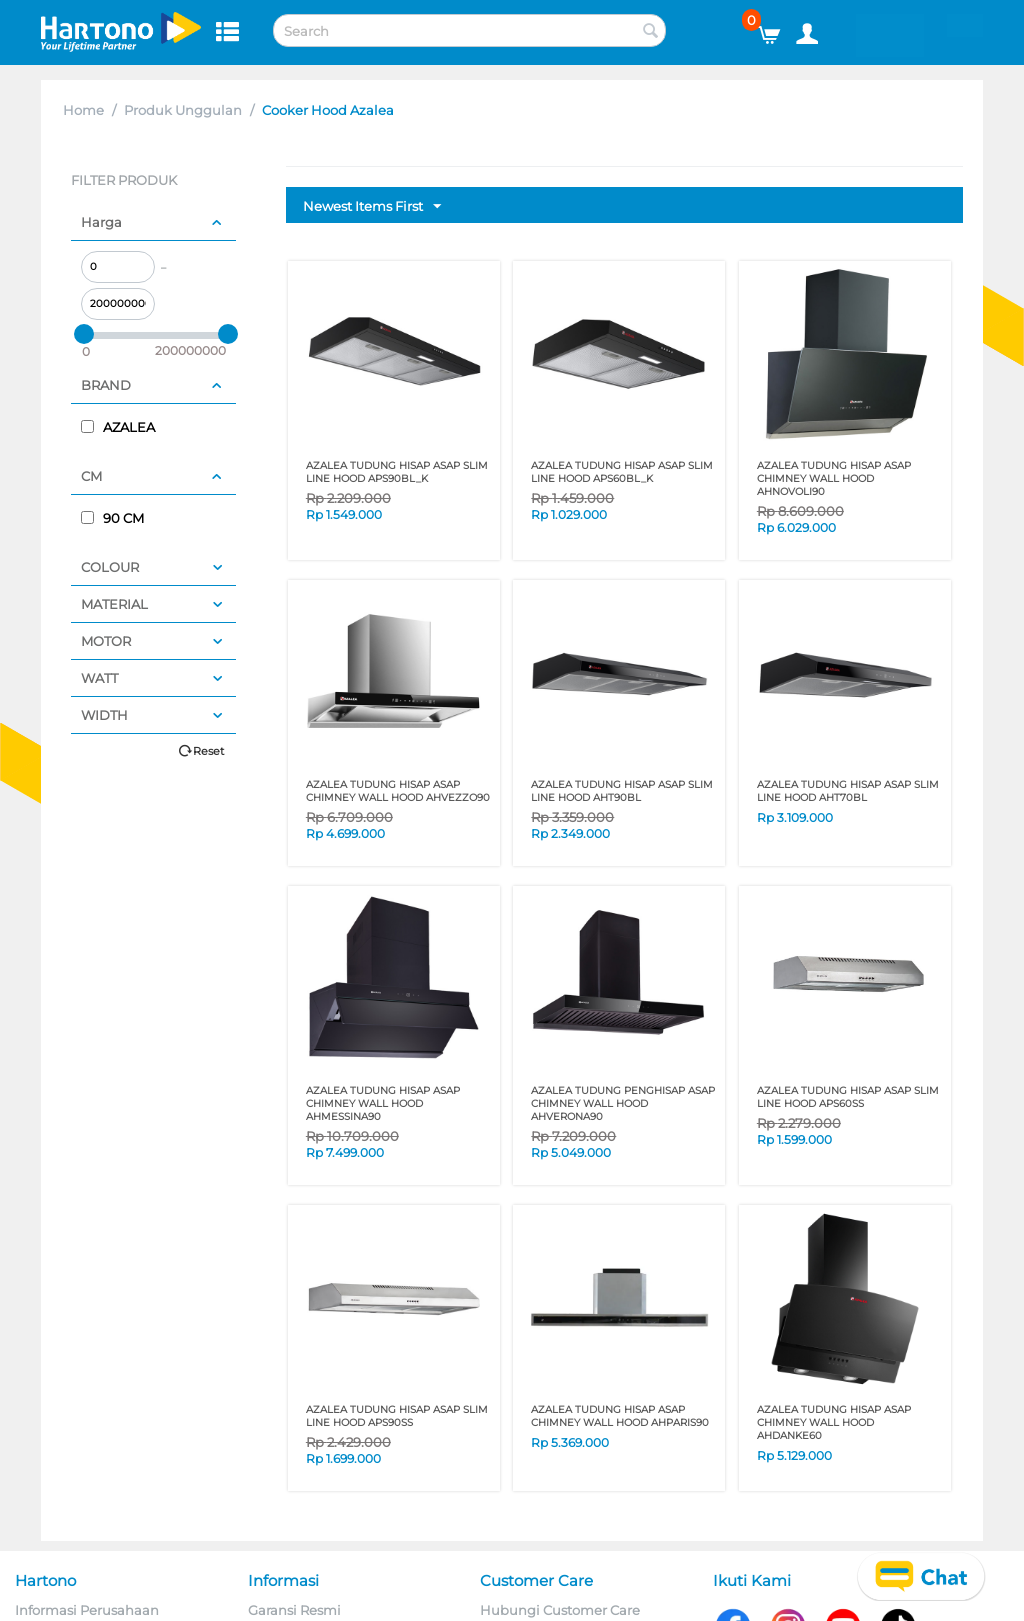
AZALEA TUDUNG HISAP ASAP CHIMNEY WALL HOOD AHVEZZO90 (398, 791)
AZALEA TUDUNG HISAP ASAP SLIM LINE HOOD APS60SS (848, 1097)
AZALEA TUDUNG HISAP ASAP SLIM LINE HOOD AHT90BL (622, 791)
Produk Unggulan (183, 110)
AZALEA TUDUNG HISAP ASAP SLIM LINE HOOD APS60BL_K (622, 472)
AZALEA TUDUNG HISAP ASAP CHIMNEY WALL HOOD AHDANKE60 (834, 1422)
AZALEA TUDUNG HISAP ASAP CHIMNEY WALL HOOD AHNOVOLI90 (834, 478)
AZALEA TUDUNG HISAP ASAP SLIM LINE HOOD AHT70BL (848, 791)
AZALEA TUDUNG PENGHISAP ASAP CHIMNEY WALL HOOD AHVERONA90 (623, 1103)
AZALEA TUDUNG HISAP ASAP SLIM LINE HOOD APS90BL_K (397, 472)
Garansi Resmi (294, 1610)
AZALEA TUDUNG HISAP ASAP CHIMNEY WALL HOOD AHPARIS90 (620, 1416)
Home (83, 110)
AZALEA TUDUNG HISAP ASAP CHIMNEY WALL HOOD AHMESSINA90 (383, 1103)
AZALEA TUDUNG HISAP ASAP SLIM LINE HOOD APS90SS (397, 1416)
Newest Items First (372, 207)
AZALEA (118, 427)
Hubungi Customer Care (560, 1610)
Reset (208, 751)
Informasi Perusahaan (87, 1610)
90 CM (112, 518)
